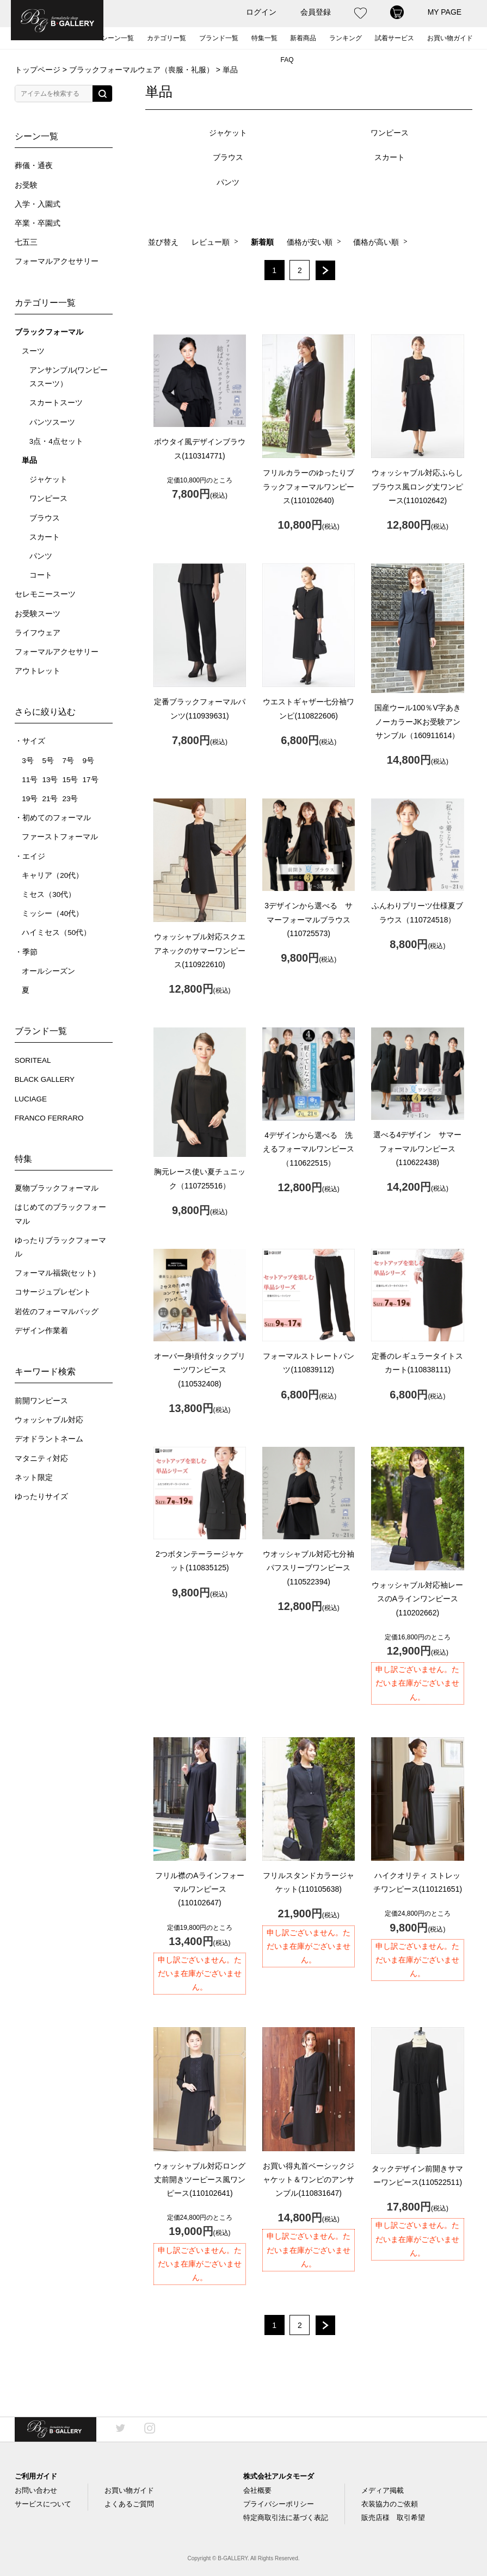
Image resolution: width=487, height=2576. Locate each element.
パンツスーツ (52, 422)
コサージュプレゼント (53, 1292)
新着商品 (303, 38)
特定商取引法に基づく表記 (285, 2517)
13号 (50, 780)
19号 (30, 799)
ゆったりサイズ (41, 1497)
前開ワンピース (41, 1401)
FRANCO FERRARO (49, 1118)
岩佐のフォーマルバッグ (56, 1312)
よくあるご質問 (129, 2504)
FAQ (286, 60)
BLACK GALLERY (45, 1079)
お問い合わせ (36, 2490)
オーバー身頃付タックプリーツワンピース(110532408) (199, 1370)
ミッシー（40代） (52, 913)
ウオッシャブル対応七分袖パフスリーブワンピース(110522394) (308, 1568)
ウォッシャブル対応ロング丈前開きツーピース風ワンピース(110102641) (199, 2179)
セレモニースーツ (45, 594)
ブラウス (44, 518)
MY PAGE (445, 12)
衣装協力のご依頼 (389, 2504)
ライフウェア (37, 633)
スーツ (33, 351)
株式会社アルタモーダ (278, 2476)
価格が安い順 (309, 242)
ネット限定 (34, 1477)
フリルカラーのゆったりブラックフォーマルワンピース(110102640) (308, 486)
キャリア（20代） (52, 875)
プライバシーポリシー (278, 2504)
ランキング (345, 38)
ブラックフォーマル (49, 332)
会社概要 (257, 2490)
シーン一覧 (117, 38)
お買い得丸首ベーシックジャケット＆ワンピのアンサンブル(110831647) (308, 2179)
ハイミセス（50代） (56, 932)
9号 (89, 761)
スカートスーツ (56, 403)
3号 (28, 761)
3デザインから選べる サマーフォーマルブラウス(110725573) (308, 919)
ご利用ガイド (36, 2476)
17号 (90, 780)
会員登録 (315, 12)
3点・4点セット (56, 441)
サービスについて (43, 2504)
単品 (29, 460)
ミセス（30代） (49, 894)
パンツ (40, 556)
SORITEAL (33, 1060)
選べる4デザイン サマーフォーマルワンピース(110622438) (417, 1148)
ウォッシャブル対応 (49, 1420)
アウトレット (37, 671)
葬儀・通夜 (34, 166)
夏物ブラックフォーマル (56, 1188)
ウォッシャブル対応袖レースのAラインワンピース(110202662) (417, 1599)
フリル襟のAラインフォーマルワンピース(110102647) (199, 1889)
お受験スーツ (37, 614)
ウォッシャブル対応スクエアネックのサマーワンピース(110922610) (199, 950)
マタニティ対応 (41, 1458)
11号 (30, 780)
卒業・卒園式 (37, 223)
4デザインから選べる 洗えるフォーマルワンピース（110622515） (308, 1149)
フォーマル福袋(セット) (55, 1273)
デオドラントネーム (49, 1439)
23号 (70, 799)
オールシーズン (48, 971)
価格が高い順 (376, 242)
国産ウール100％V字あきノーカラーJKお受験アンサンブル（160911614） (417, 721)
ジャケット (48, 479)
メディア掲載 (382, 2490)
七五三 (26, 242)
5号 (48, 761)
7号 (68, 761)
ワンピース (48, 498)
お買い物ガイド (450, 38)
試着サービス (394, 38)
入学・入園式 (37, 204)
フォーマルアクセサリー (56, 261)
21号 (50, 799)
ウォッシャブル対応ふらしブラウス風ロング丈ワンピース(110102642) (417, 486)
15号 (70, 780)
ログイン (261, 12)
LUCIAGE (31, 1099)
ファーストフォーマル (60, 837)
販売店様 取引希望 (393, 2517)
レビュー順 (211, 242)
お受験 (26, 185)
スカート (44, 537)
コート (40, 575)
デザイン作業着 (41, 1331)
